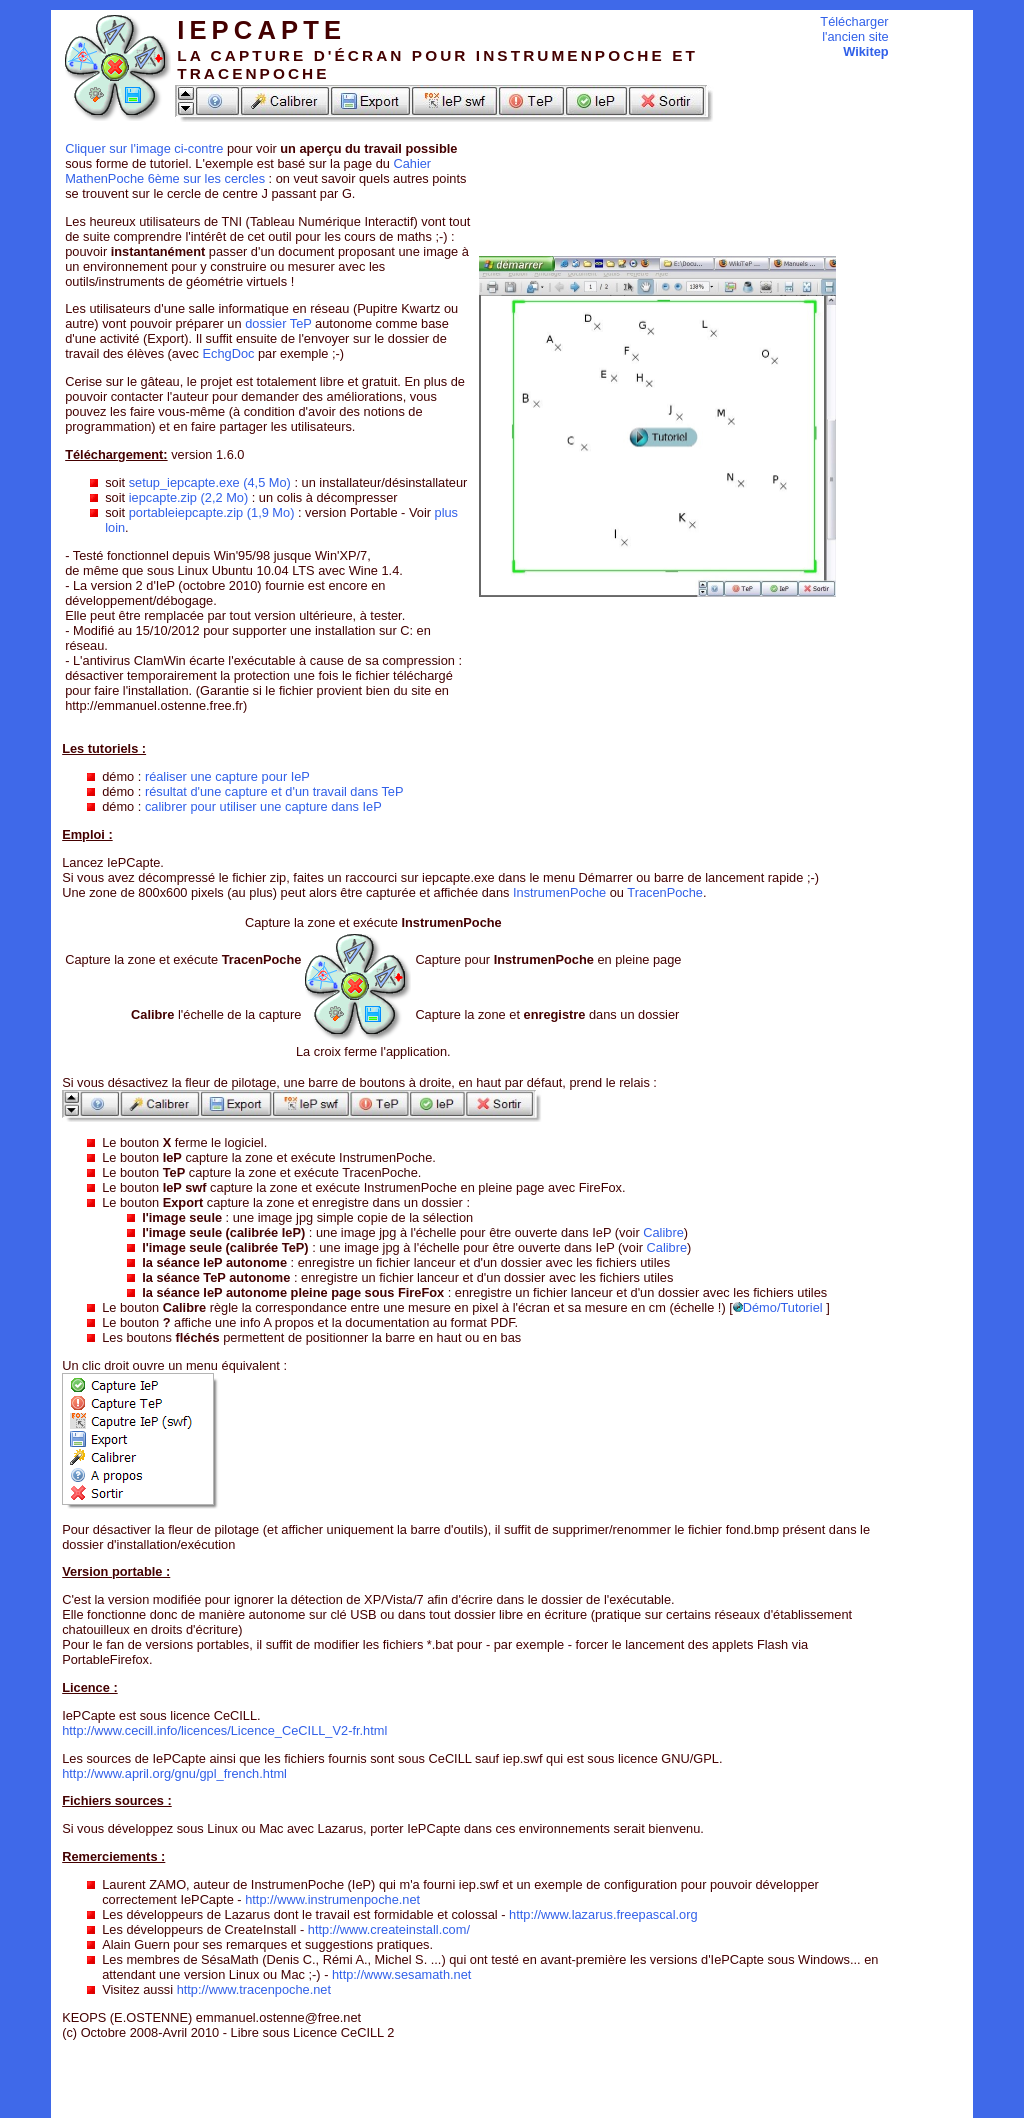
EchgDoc (228, 353)
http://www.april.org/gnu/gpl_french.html (174, 1773)
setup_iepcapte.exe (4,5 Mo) (210, 482)
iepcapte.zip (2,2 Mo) (189, 497)
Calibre (663, 1232)
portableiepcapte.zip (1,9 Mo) (212, 512)
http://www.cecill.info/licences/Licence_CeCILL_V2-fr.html (224, 1730)
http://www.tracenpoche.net (254, 1989)
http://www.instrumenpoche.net (332, 1899)
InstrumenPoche (559, 892)
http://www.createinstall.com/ (389, 1929)
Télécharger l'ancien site (854, 36)
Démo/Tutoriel (778, 1307)
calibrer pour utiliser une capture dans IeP (263, 806)
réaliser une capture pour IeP (227, 776)
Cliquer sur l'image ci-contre (144, 148)
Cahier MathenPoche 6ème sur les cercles (248, 171)
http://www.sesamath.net (401, 1974)
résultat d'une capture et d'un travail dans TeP (274, 791)
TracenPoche (665, 892)
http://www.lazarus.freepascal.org (603, 1914)
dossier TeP (278, 323)
